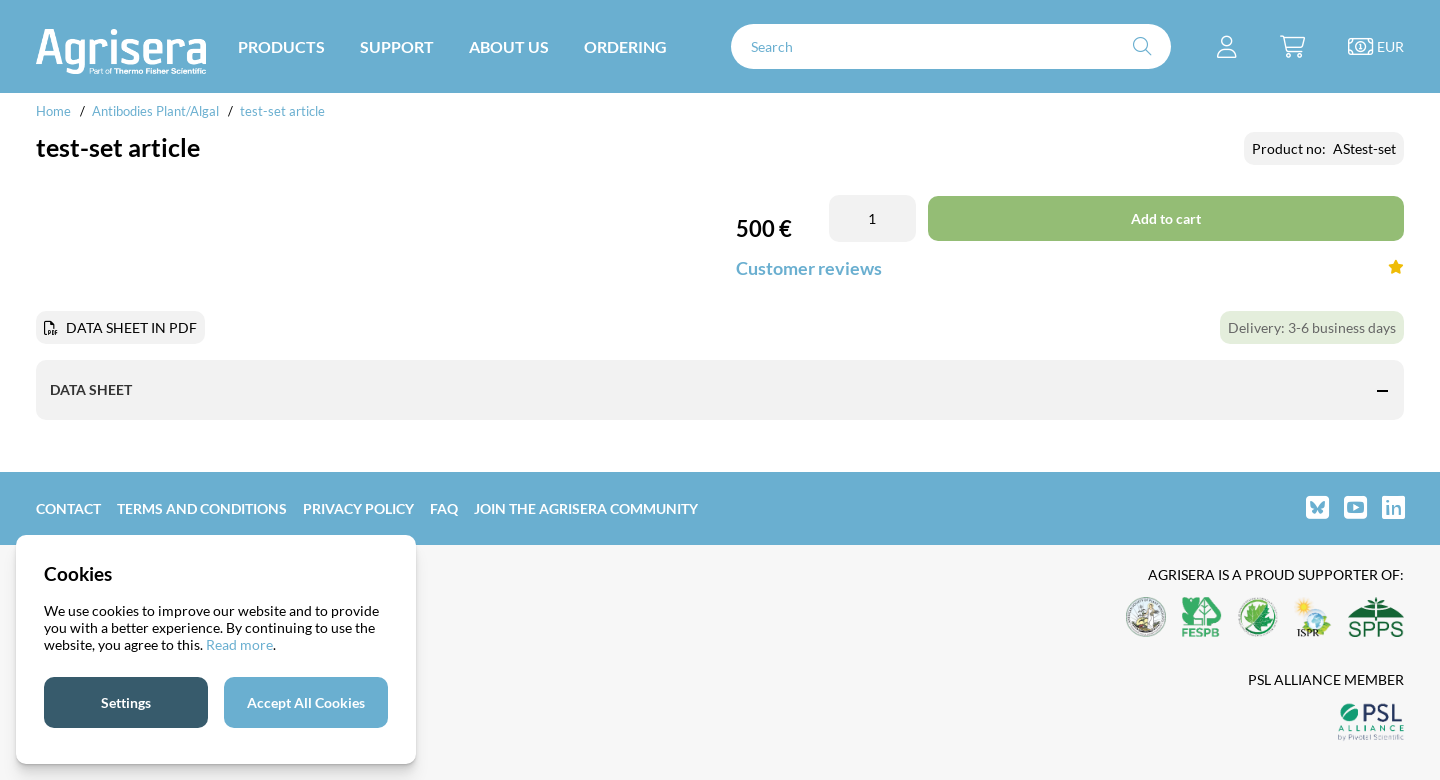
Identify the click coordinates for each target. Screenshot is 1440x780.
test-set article (282, 111)
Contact (68, 508)
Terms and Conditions (202, 508)
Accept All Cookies (306, 702)
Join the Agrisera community (586, 508)
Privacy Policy (358, 508)
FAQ (444, 508)
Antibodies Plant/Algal (157, 111)
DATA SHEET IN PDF (131, 327)
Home (53, 111)
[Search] (951, 46)
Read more (239, 644)
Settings (126, 702)
